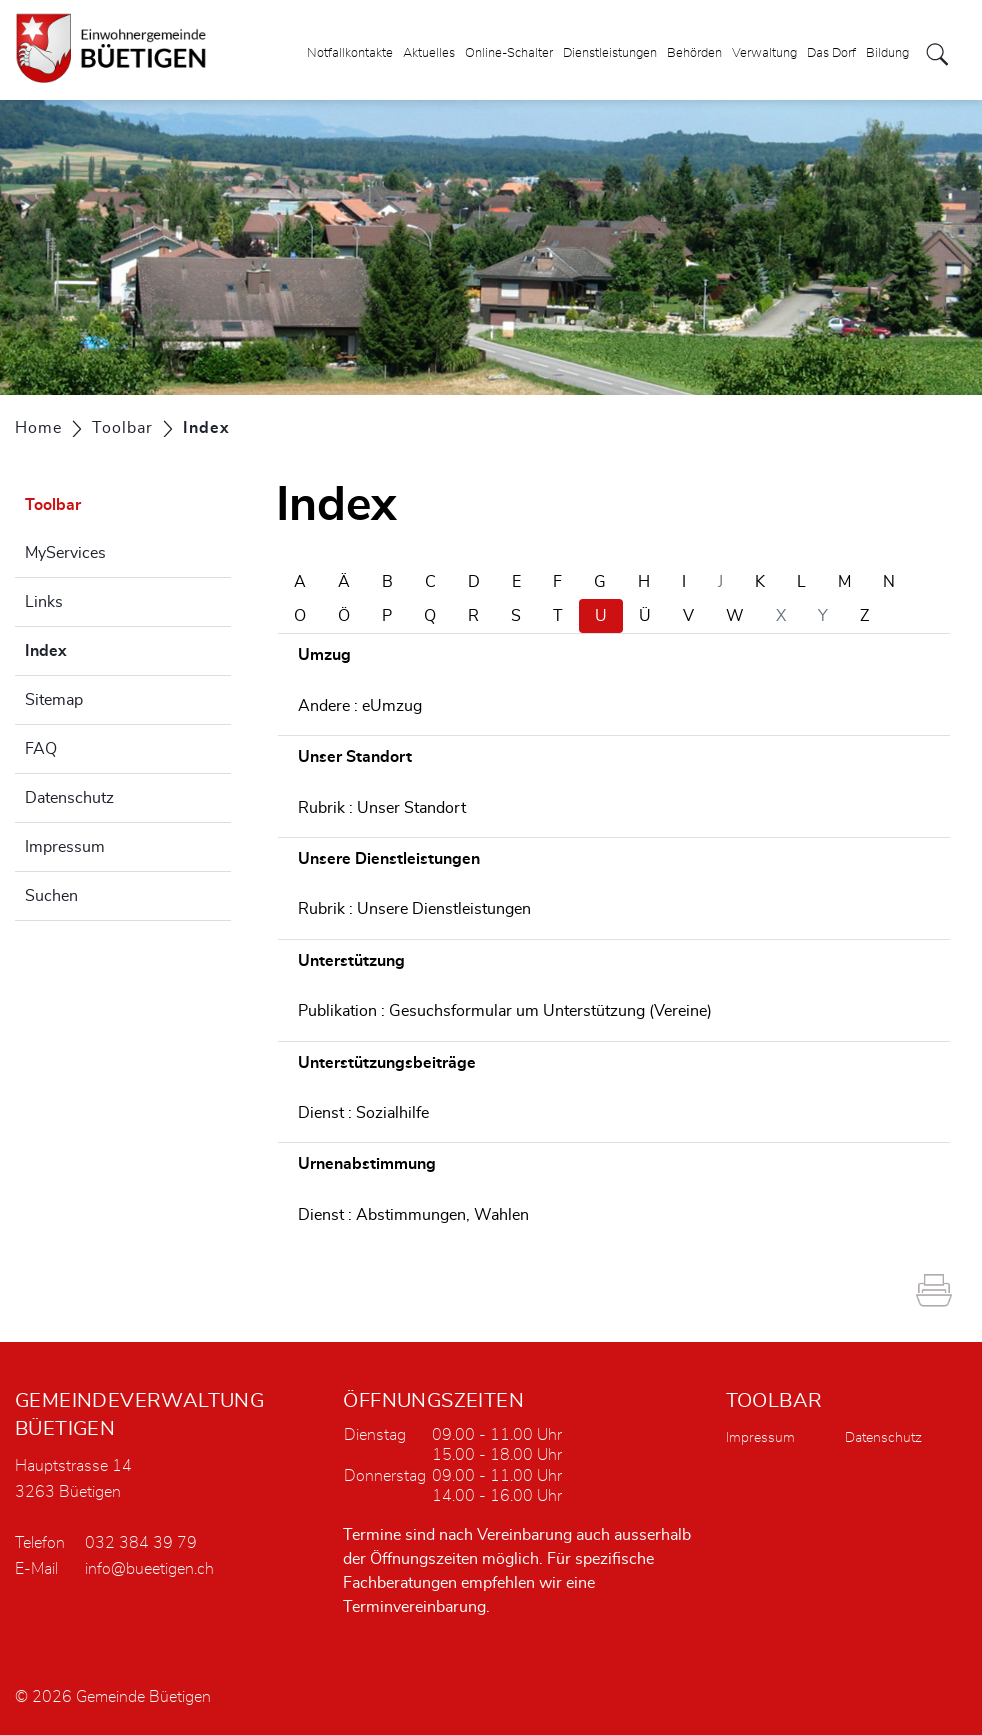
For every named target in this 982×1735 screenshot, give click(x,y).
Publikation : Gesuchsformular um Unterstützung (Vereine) (505, 1011)
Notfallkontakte (350, 53)
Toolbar (53, 505)
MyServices (65, 553)
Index (96, 648)
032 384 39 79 (141, 1543)
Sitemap (54, 700)
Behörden (694, 53)
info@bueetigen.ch (149, 1569)
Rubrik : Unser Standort (382, 808)
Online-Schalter (509, 53)
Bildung (887, 53)
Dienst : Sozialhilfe (363, 1113)
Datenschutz (69, 798)
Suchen (51, 896)
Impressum (65, 847)
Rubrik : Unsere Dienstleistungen (414, 909)
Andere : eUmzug (360, 706)
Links (44, 602)
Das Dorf (831, 53)
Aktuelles (429, 53)
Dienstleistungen (610, 53)
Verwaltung (764, 53)
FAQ (41, 749)
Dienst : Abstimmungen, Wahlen (413, 1215)
